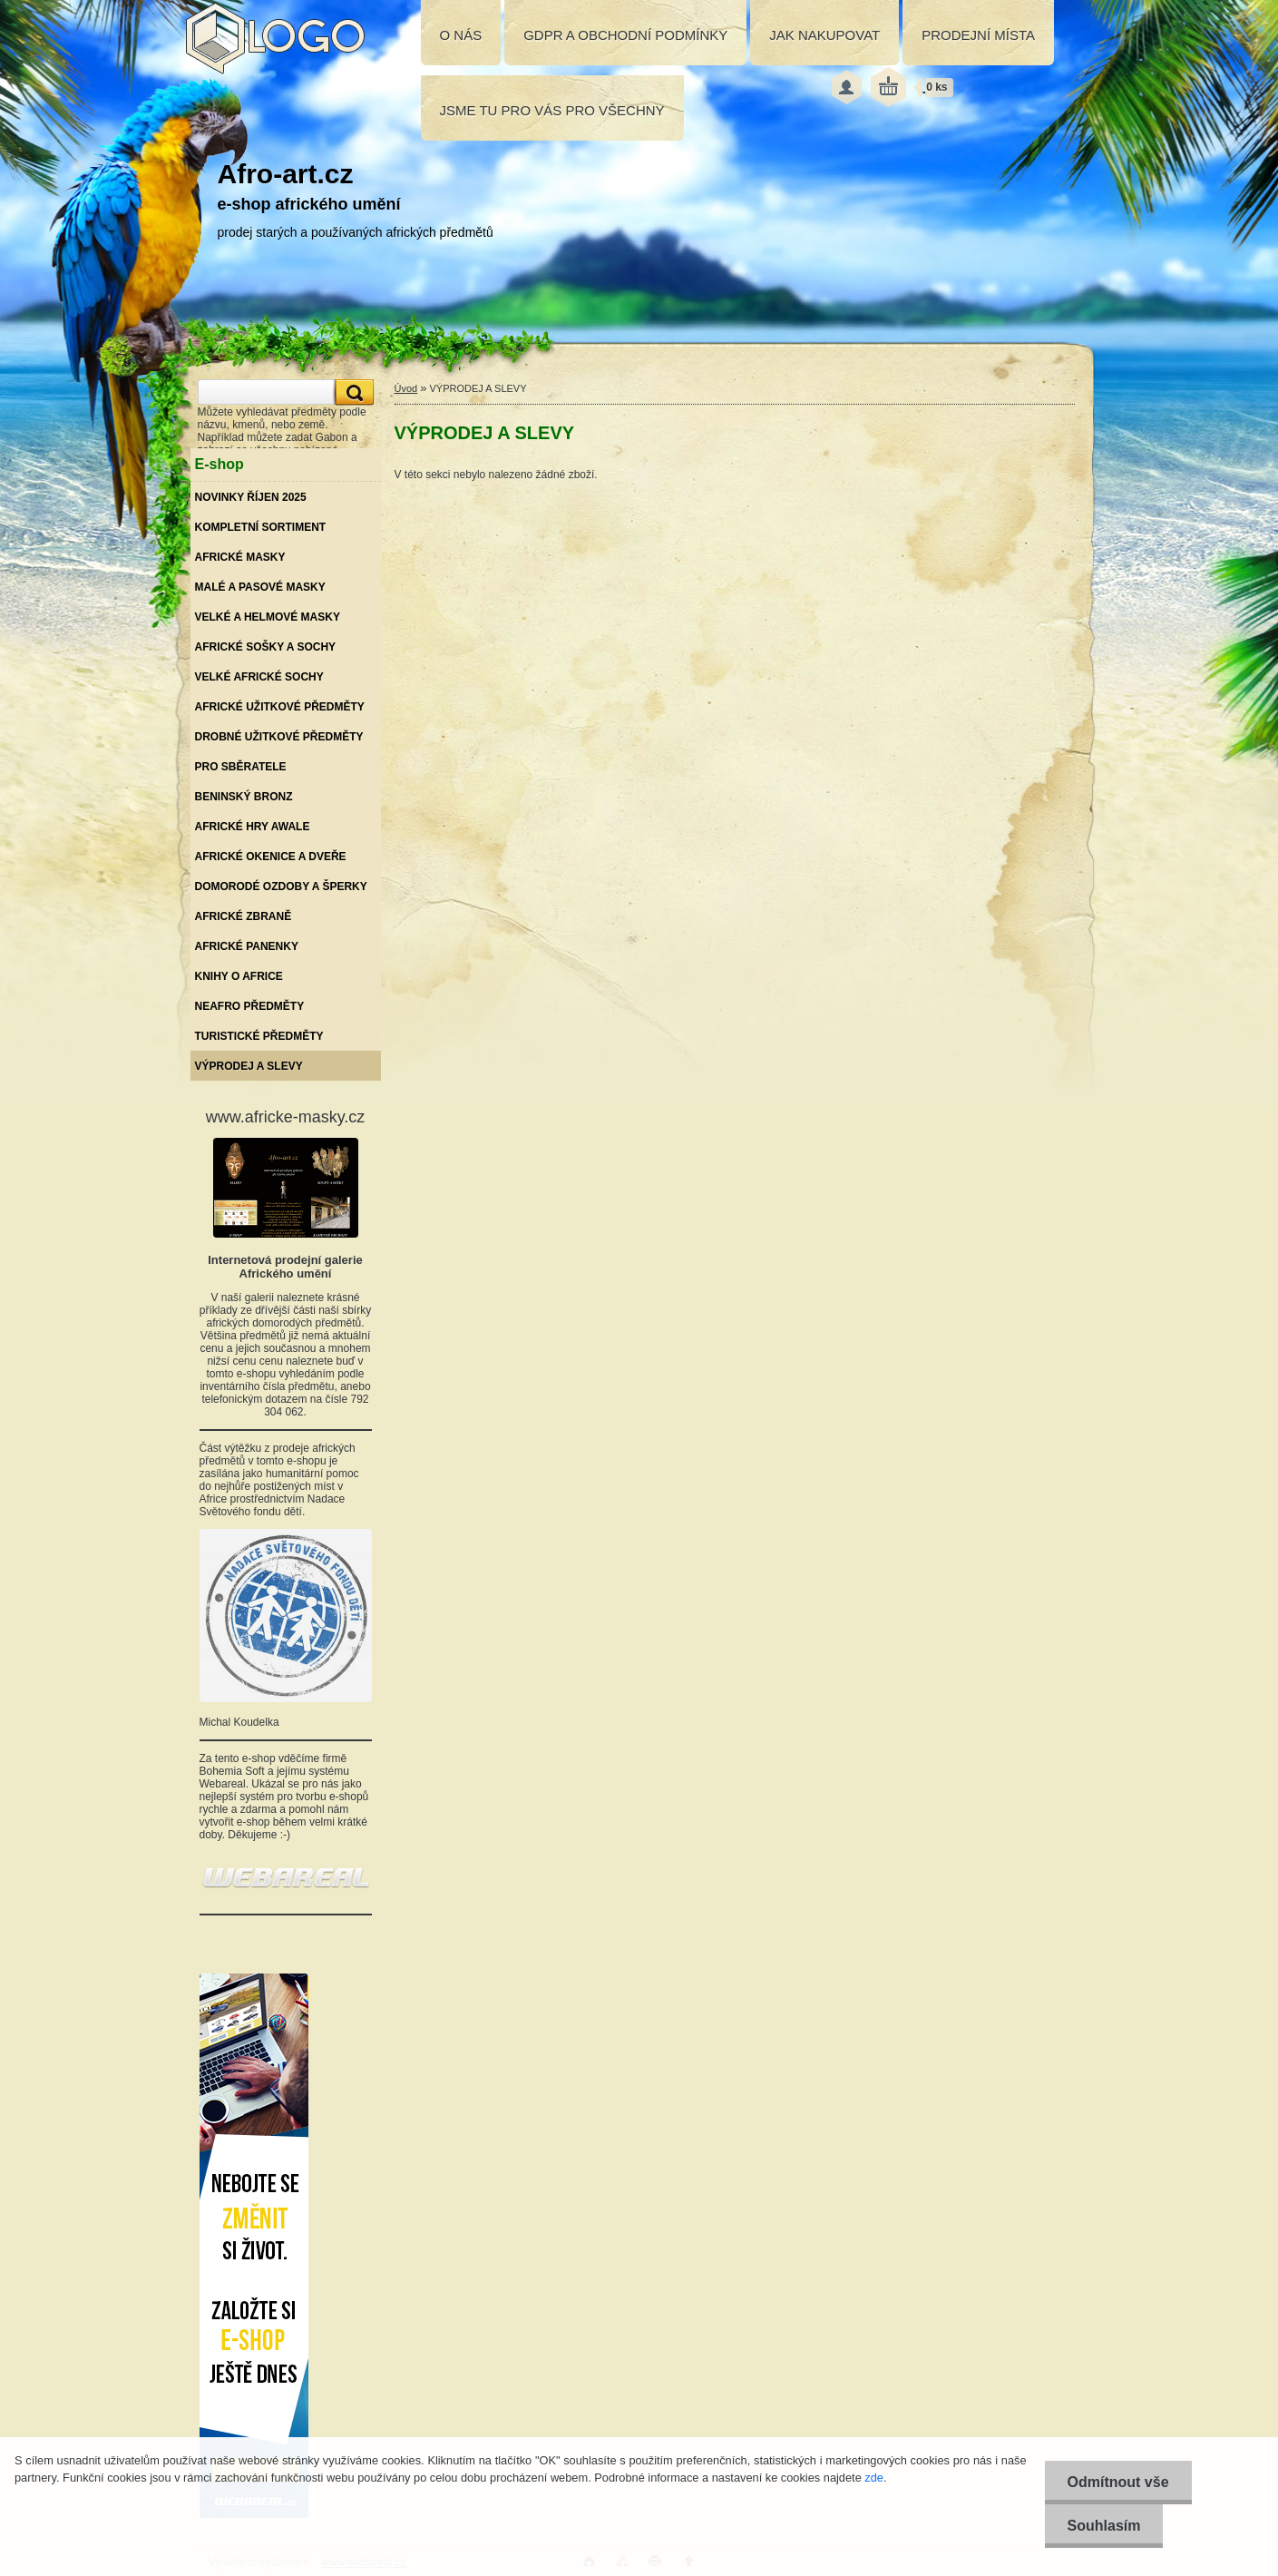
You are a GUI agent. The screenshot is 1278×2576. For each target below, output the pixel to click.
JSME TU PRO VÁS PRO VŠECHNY (552, 110)
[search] (352, 392)
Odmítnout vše (1118, 2482)
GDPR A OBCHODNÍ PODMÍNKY (625, 35)
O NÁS (461, 35)
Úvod (406, 388)
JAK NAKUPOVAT (824, 35)
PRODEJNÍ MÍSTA (978, 35)
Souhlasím (1104, 2525)
